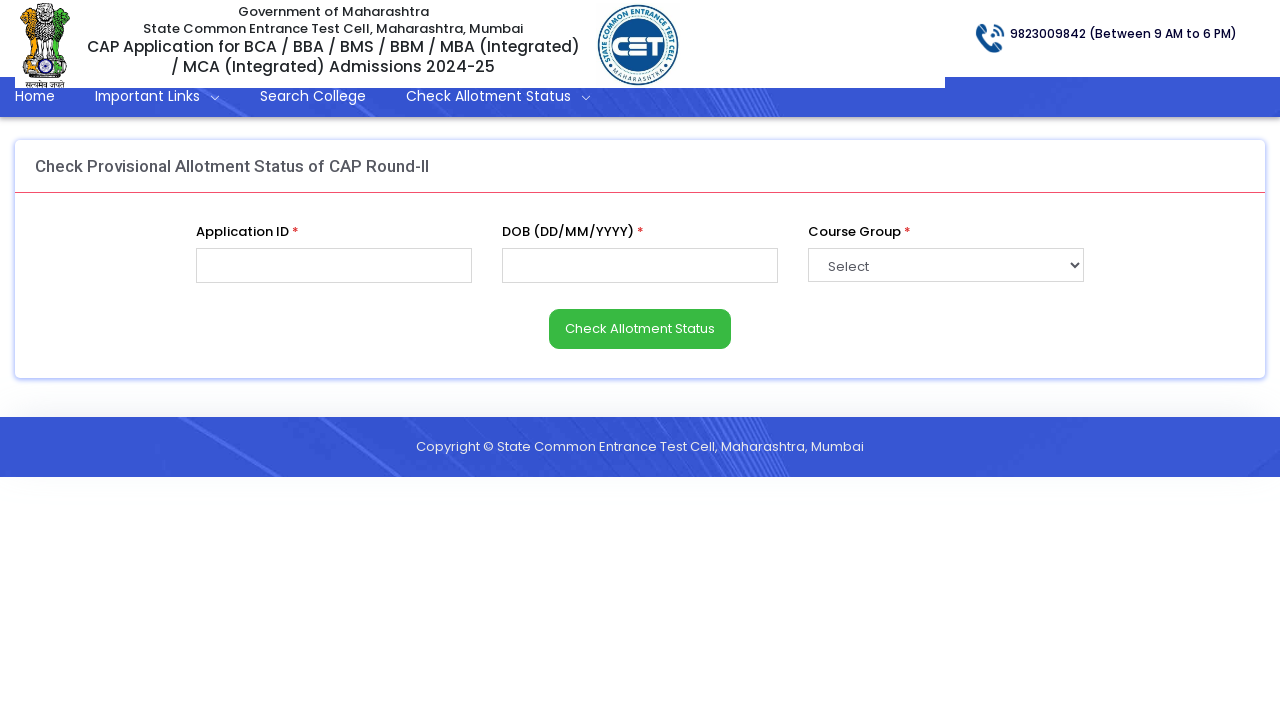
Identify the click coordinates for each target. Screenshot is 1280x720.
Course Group (859, 231)
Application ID (247, 231)
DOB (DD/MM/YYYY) (573, 231)
